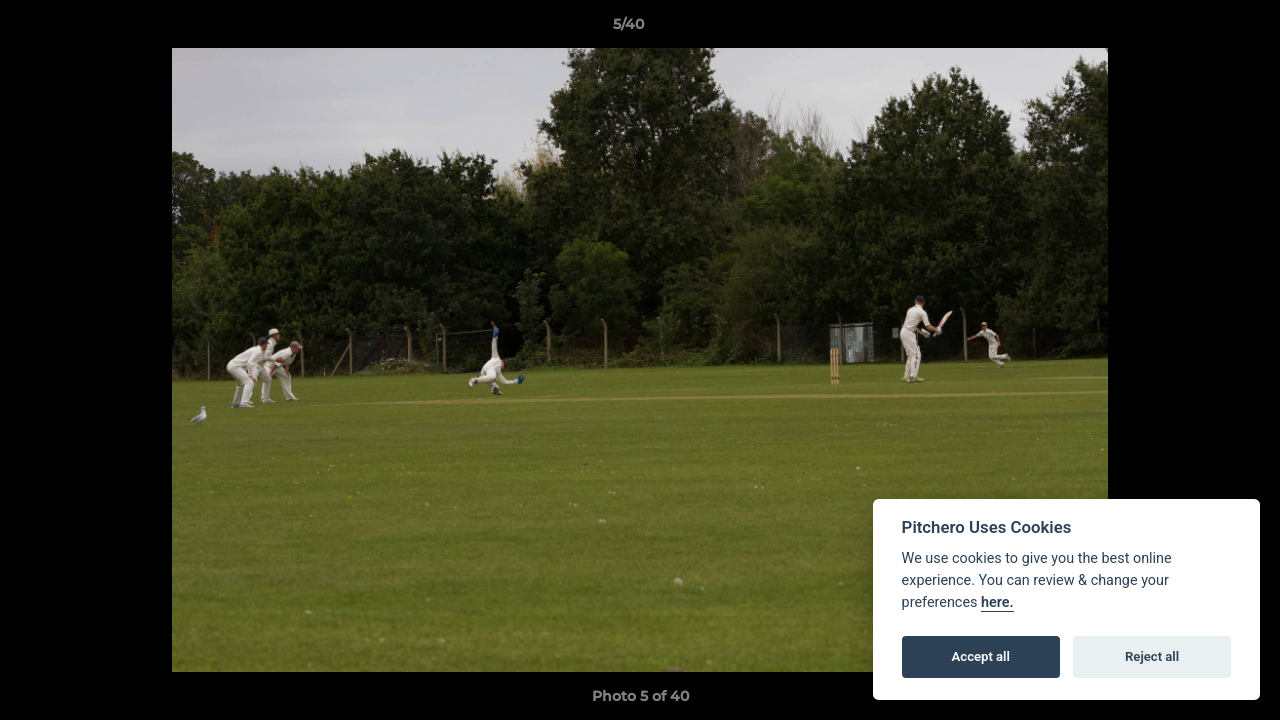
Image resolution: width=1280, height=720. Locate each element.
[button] (1196, 29)
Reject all (1152, 656)
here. (997, 602)
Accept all (981, 656)
